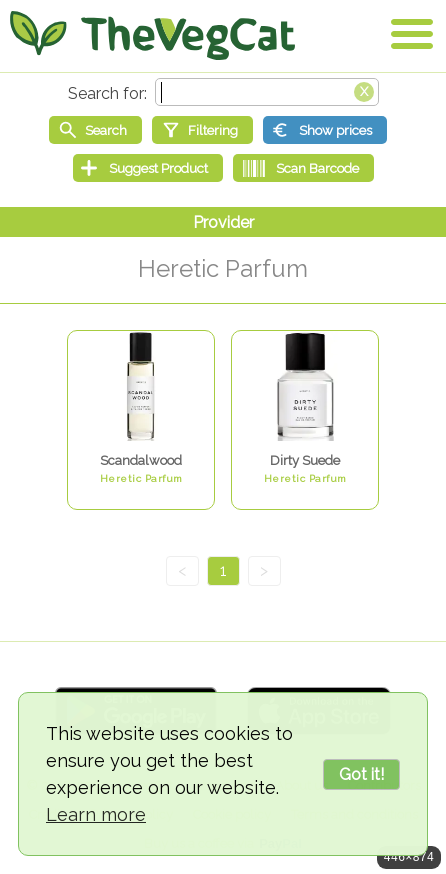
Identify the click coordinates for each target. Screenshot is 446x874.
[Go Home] (152, 35)
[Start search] (95, 130)
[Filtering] (202, 130)
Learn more (96, 814)
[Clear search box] (364, 90)
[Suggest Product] (148, 168)
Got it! (361, 774)
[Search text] (267, 92)
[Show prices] (325, 130)
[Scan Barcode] (303, 168)
